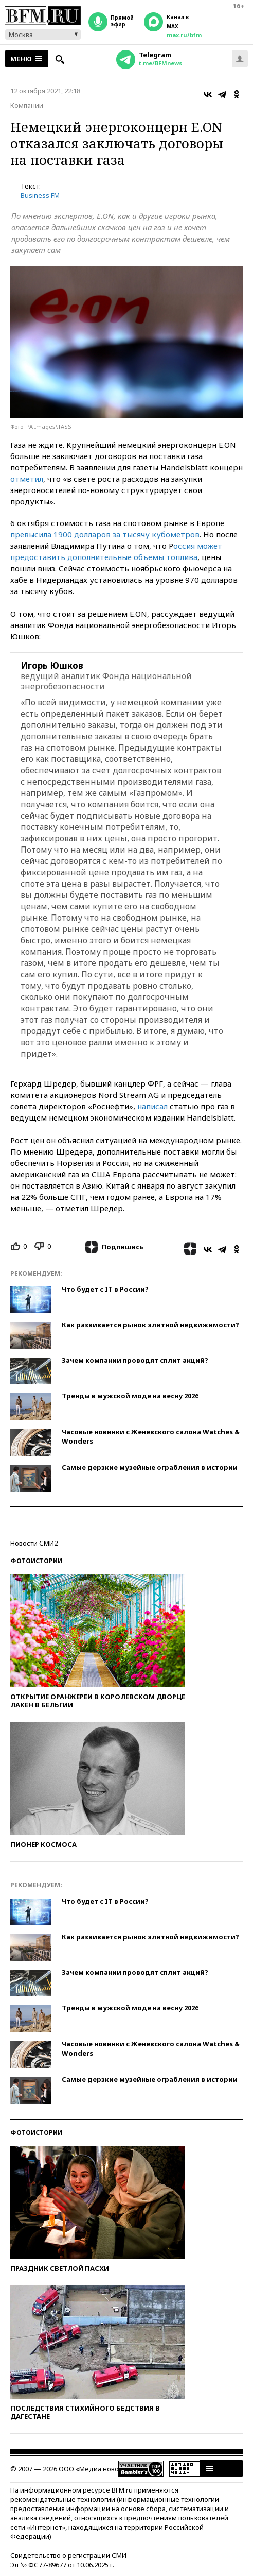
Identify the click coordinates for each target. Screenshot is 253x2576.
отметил (26, 478)
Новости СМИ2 (34, 1543)
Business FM (40, 195)
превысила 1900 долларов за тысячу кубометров (105, 534)
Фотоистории (36, 1560)
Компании (26, 105)
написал (152, 1106)
